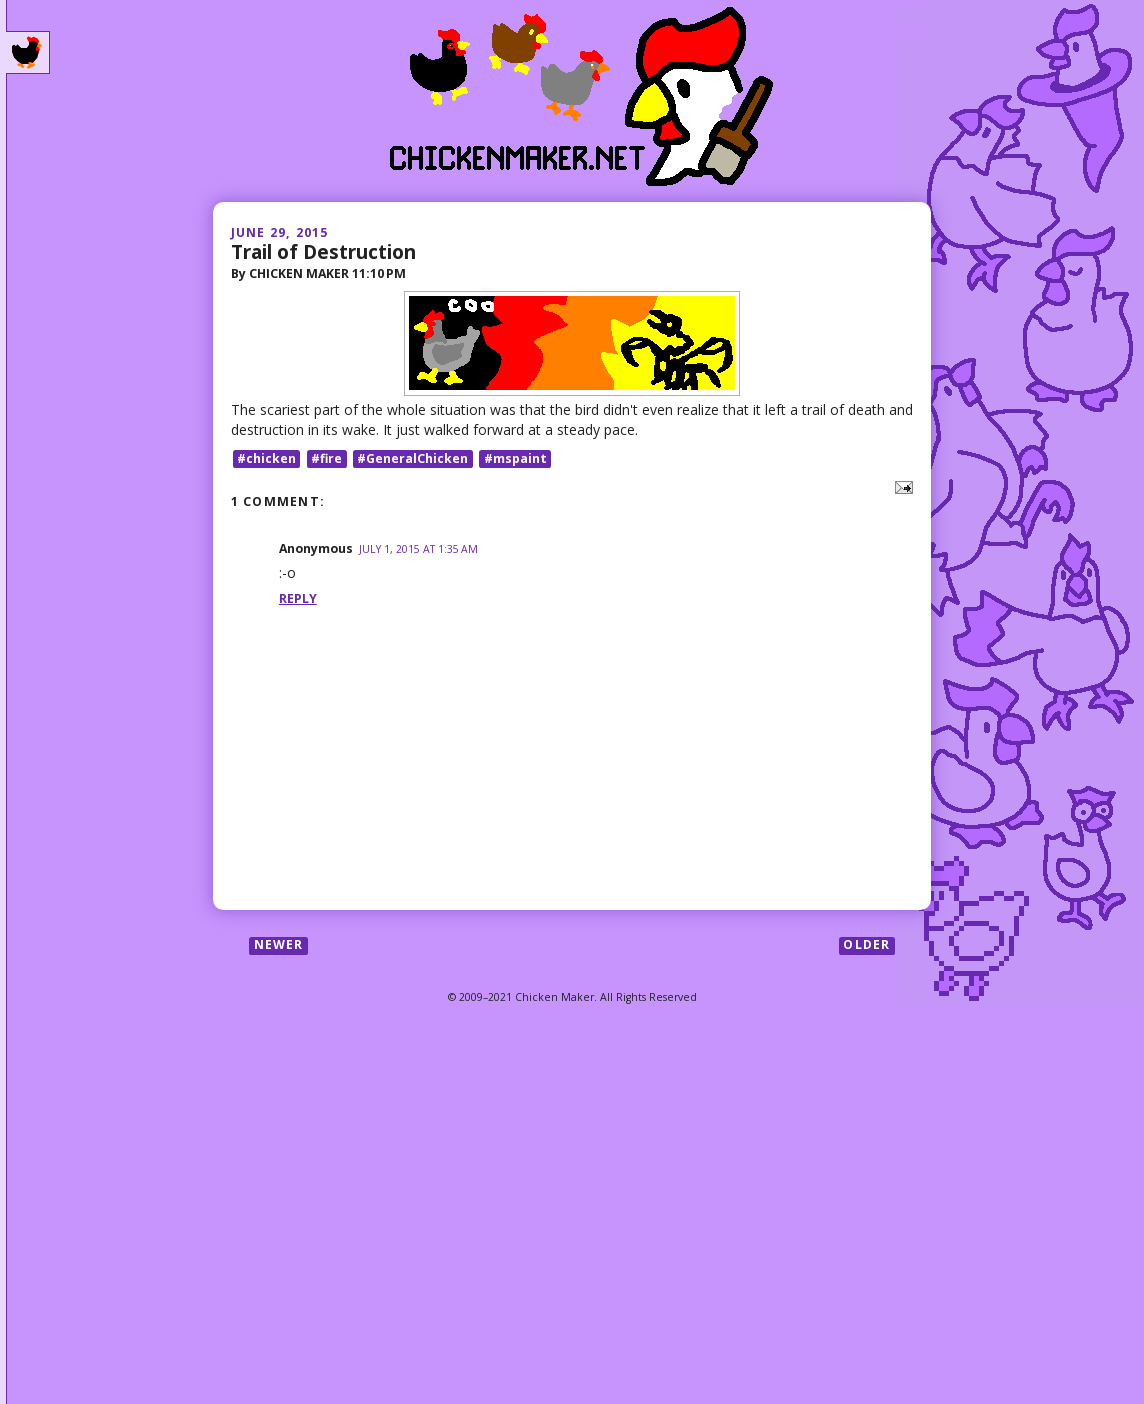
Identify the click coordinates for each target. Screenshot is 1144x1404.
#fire (326, 458)
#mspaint (515, 458)
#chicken (266, 458)
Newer (279, 945)
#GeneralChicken (412, 458)
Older (866, 945)
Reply (298, 598)
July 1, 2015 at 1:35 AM (418, 549)
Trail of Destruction (323, 251)
